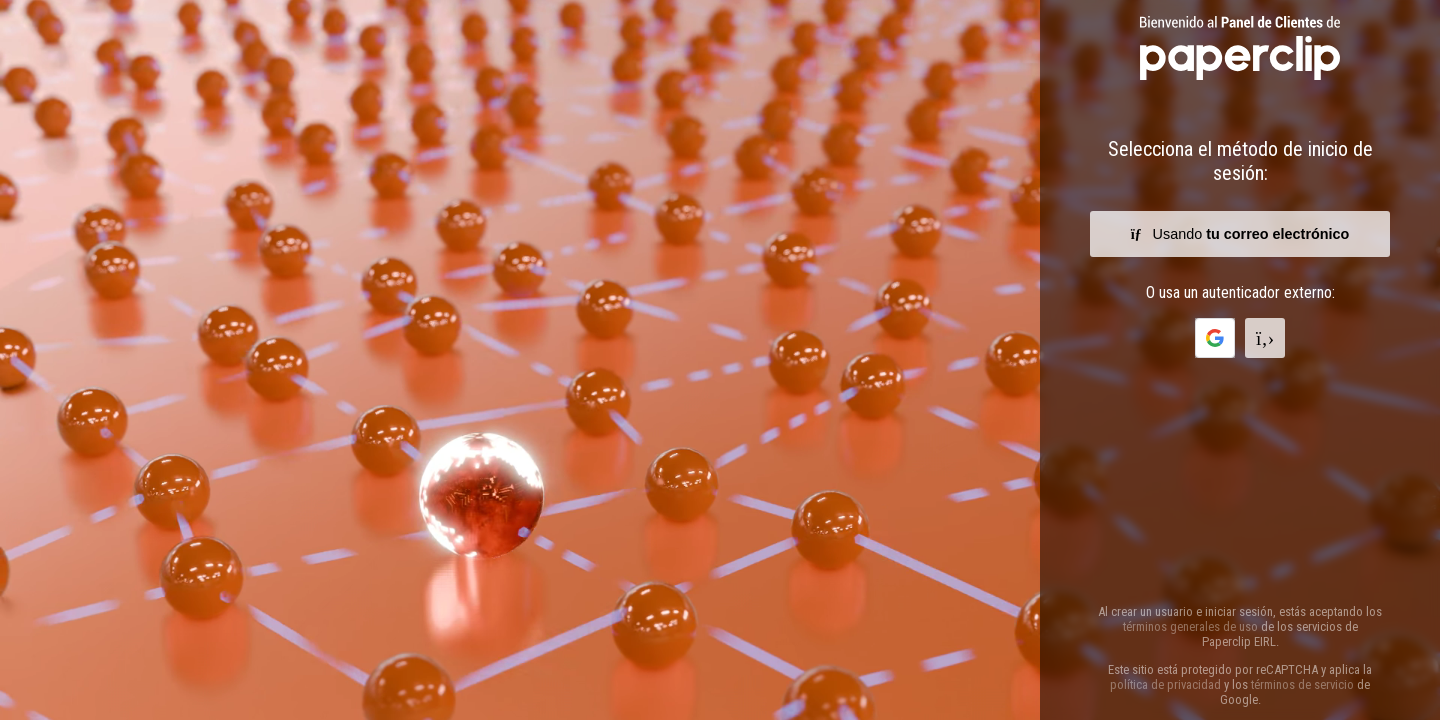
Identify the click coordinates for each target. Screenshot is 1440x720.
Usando (1240, 234)
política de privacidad (1165, 684)
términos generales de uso (1190, 626)
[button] (1215, 338)
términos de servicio (1302, 684)
